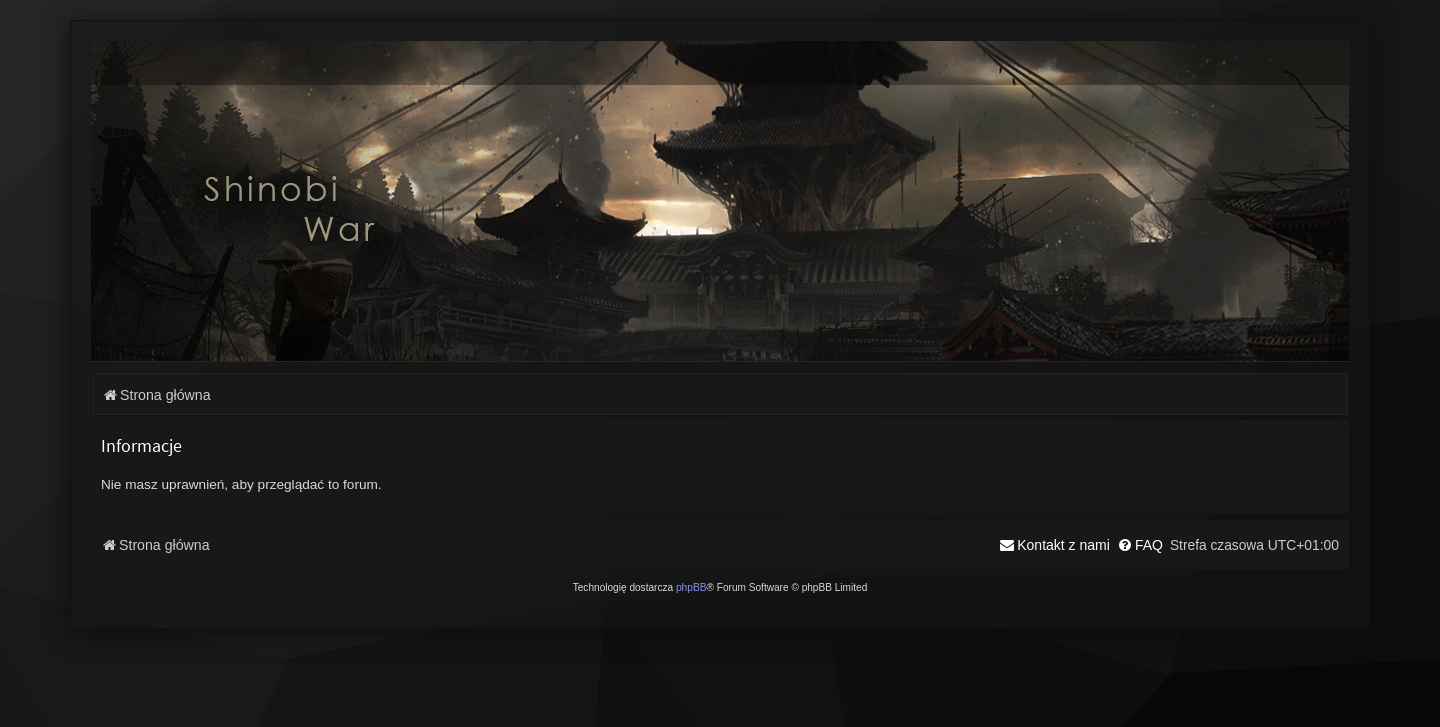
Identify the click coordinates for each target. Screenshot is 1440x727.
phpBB (691, 587)
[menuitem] (1140, 545)
